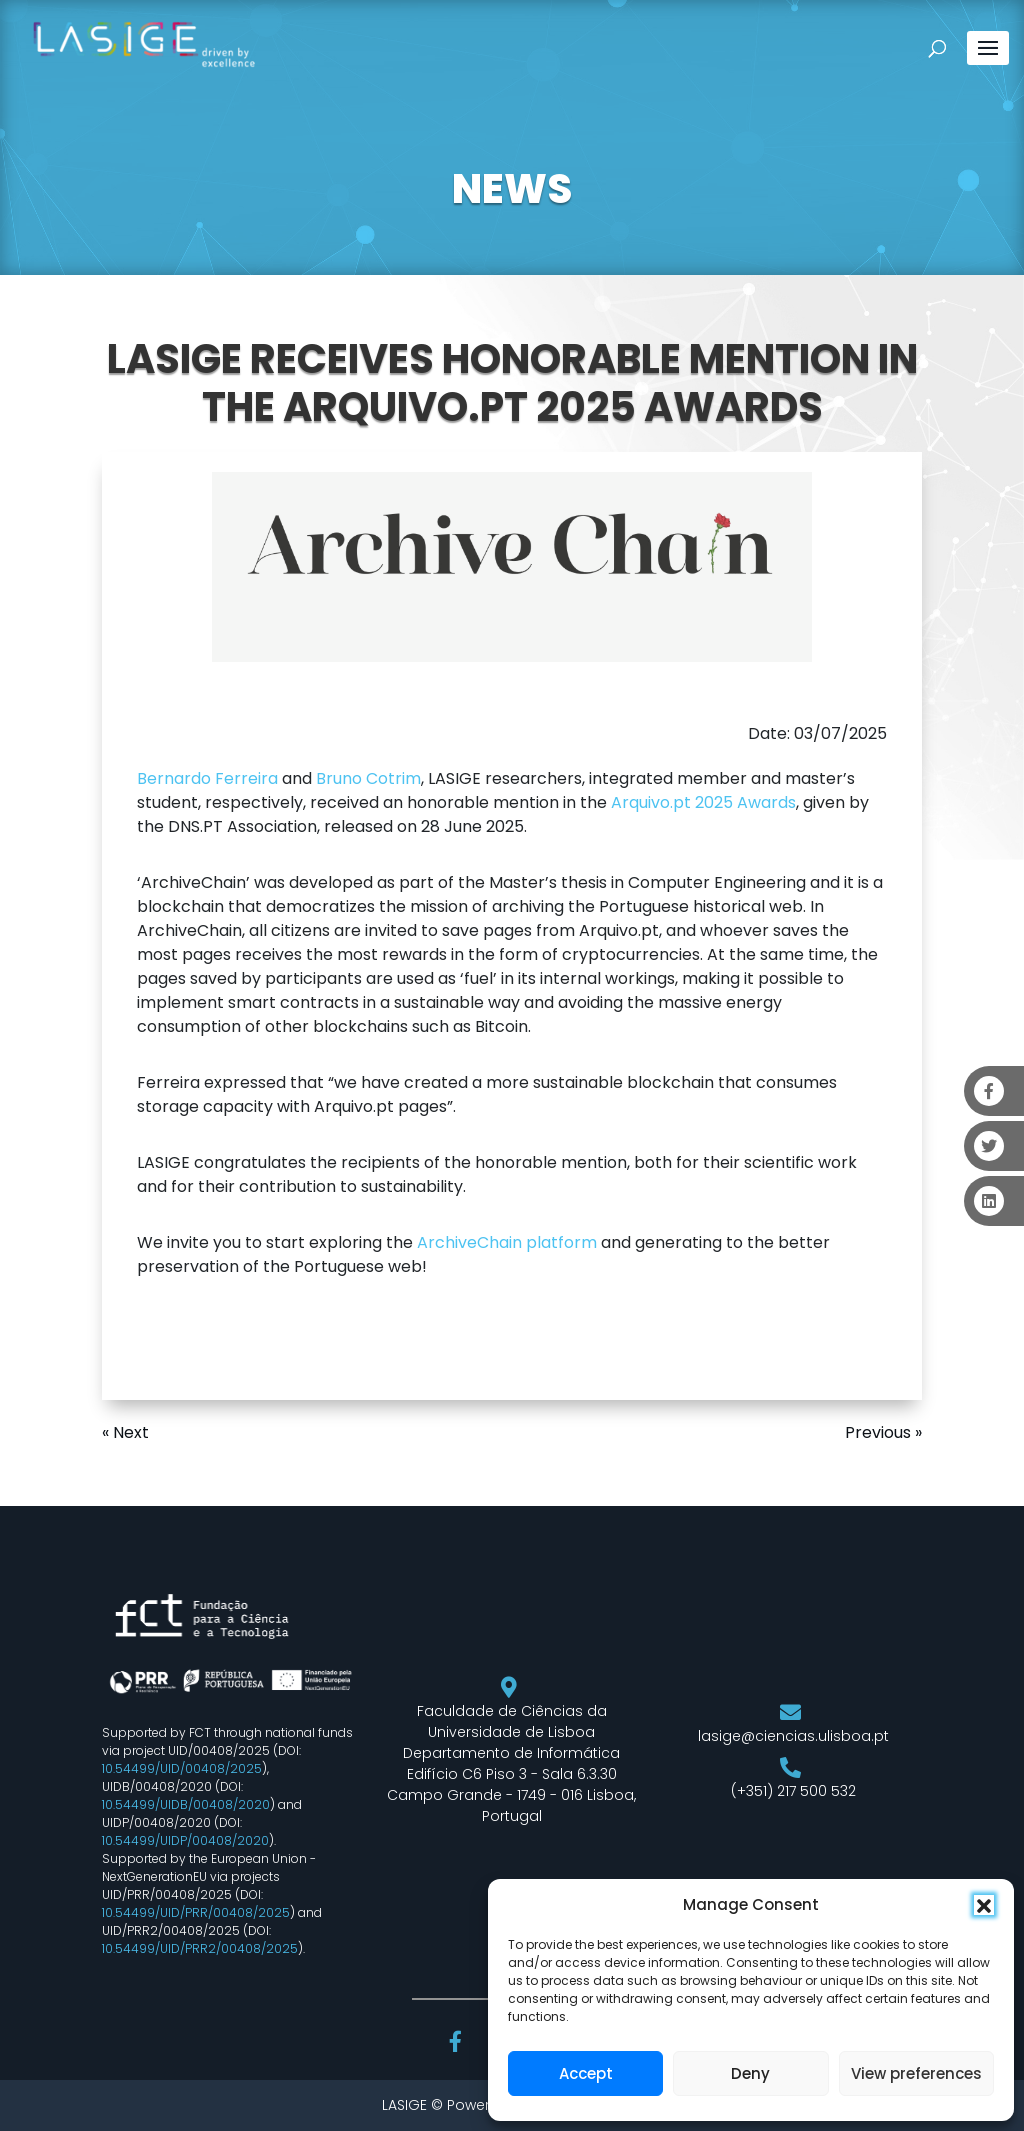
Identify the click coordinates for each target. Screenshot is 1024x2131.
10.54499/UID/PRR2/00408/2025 (200, 1948)
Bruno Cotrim (368, 778)
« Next (125, 1432)
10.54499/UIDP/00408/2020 (185, 1840)
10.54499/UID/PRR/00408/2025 (196, 1912)
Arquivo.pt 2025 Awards (703, 802)
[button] (984, 1905)
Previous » (883, 1432)
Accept (586, 2073)
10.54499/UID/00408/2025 (182, 1768)
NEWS (512, 189)
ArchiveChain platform (505, 1242)
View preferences (916, 2073)
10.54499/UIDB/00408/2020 (186, 1804)
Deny (750, 2073)
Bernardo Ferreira (207, 778)
